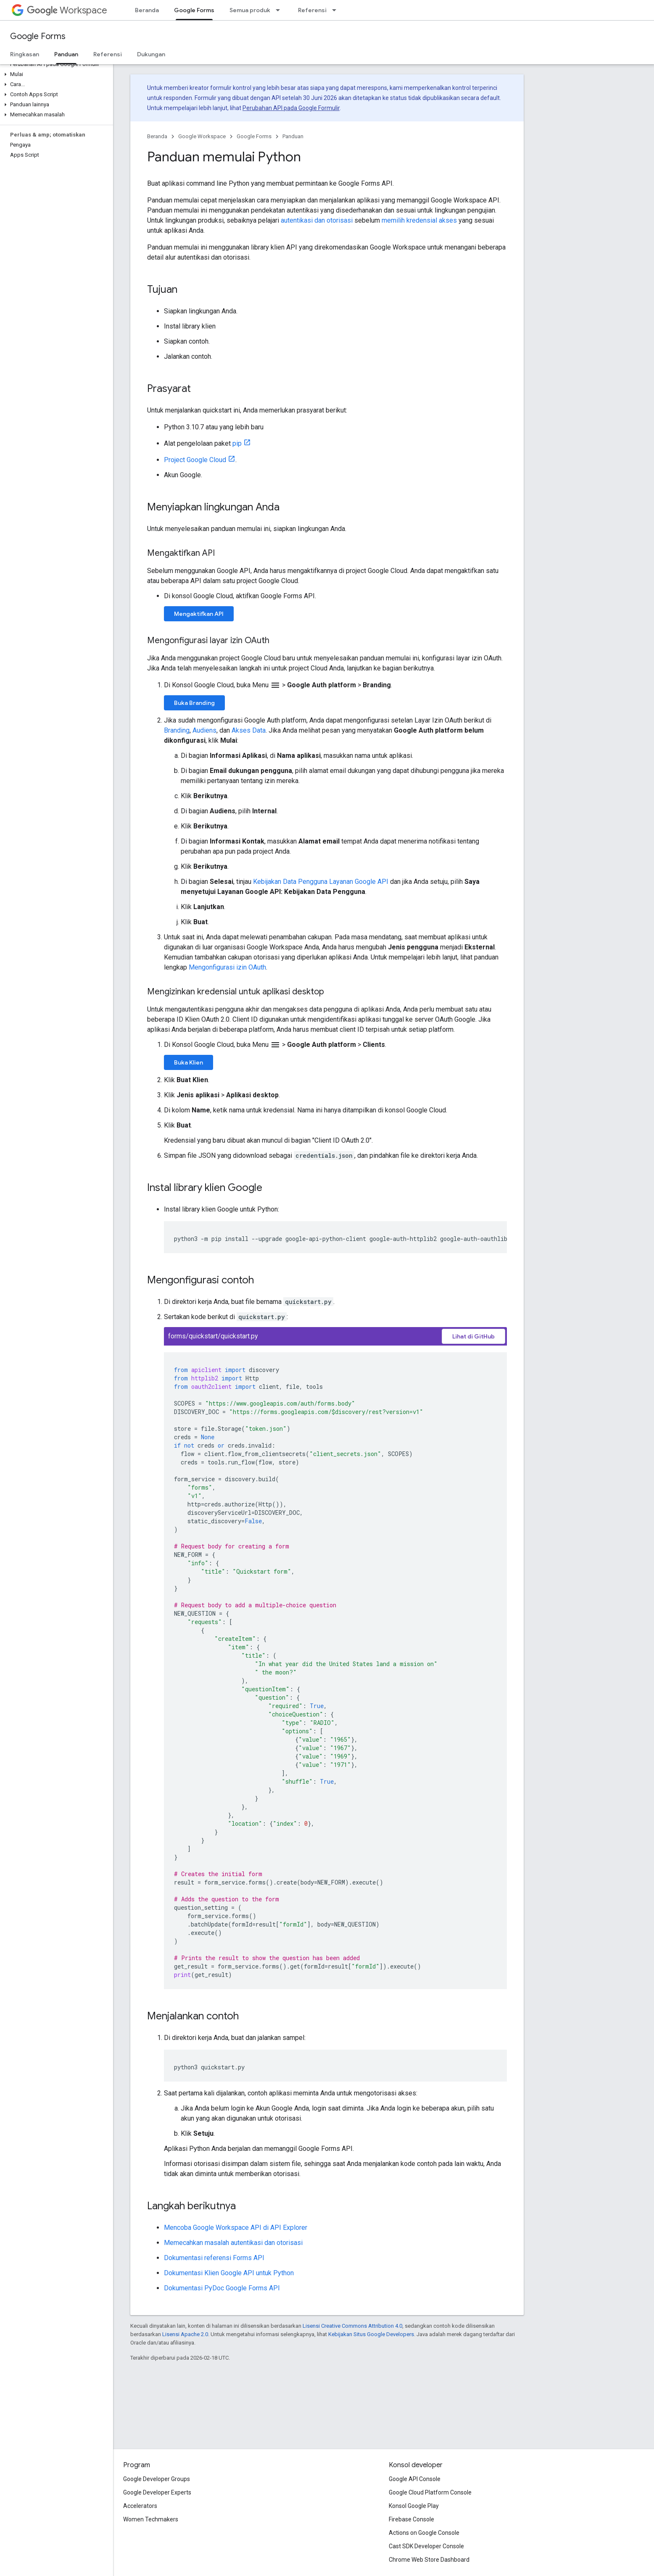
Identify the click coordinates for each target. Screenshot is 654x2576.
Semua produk (249, 10)
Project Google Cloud (195, 460)
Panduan (292, 136)
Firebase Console (411, 2519)
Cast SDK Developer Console (426, 2546)
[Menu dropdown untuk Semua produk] (280, 10)
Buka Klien (188, 1062)
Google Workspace (202, 136)
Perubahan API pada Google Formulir (291, 108)
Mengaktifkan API (199, 614)
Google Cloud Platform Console (430, 2492)
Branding (177, 730)
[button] (55, 74)
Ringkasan (24, 54)
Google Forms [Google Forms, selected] (194, 10)
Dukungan (151, 54)
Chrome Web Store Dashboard (429, 2559)
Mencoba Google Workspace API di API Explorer (235, 2228)
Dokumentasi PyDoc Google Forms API (222, 2288)
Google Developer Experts (157, 2492)
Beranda (147, 10)
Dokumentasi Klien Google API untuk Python (229, 2273)
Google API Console (414, 2479)
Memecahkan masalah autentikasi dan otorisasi (233, 2243)
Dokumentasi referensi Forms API (214, 2258)
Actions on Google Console (424, 2532)
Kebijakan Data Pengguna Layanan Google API (320, 882)
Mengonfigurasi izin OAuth (227, 967)
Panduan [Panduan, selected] (66, 54)
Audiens (204, 730)
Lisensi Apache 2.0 (185, 2334)
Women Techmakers (150, 2519)
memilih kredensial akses (419, 220)
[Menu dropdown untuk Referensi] (337, 10)
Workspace (67, 10)
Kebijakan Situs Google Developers (371, 2334)
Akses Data (249, 730)
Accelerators (140, 2505)
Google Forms (38, 36)
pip (237, 443)
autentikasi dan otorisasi (317, 220)
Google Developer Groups (156, 2479)
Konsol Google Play (414, 2505)
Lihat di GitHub (473, 1336)
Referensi (312, 10)
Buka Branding (194, 703)
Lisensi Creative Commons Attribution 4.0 (352, 2326)
